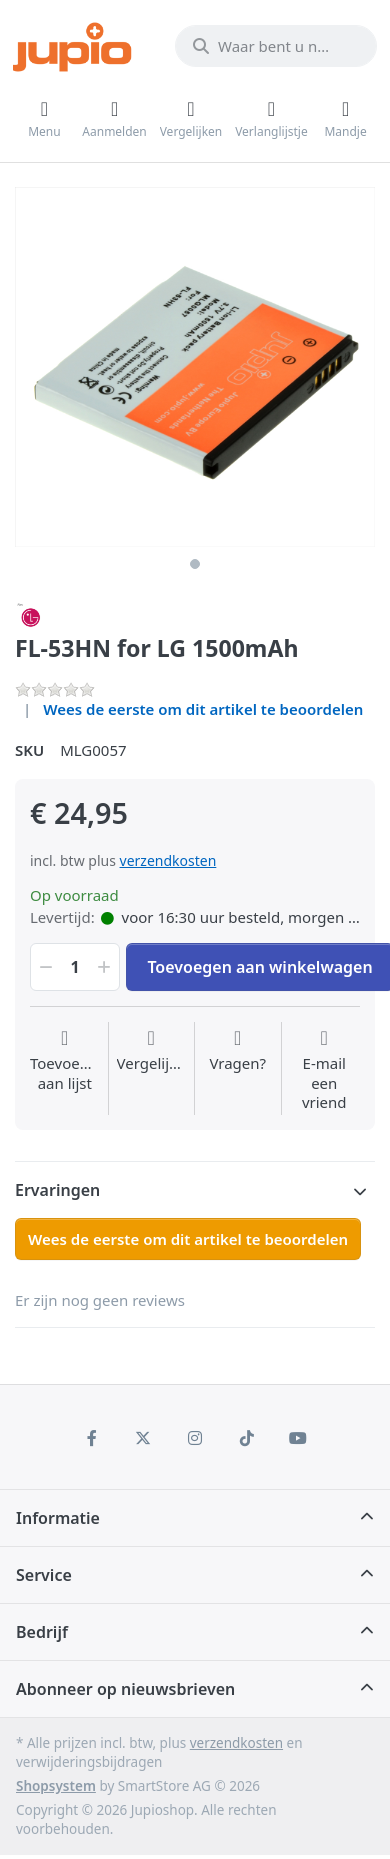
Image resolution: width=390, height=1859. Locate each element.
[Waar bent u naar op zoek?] (276, 46)
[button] (44, 967)
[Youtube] (298, 1438)
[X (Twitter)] (144, 1438)
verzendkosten (168, 860)
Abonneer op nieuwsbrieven (125, 1689)
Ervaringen (57, 1190)
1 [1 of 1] (195, 564)
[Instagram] (195, 1438)
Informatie (58, 1518)
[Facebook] (92, 1438)
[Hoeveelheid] (75, 967)
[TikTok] (247, 1438)
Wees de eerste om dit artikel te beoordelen (203, 709)
